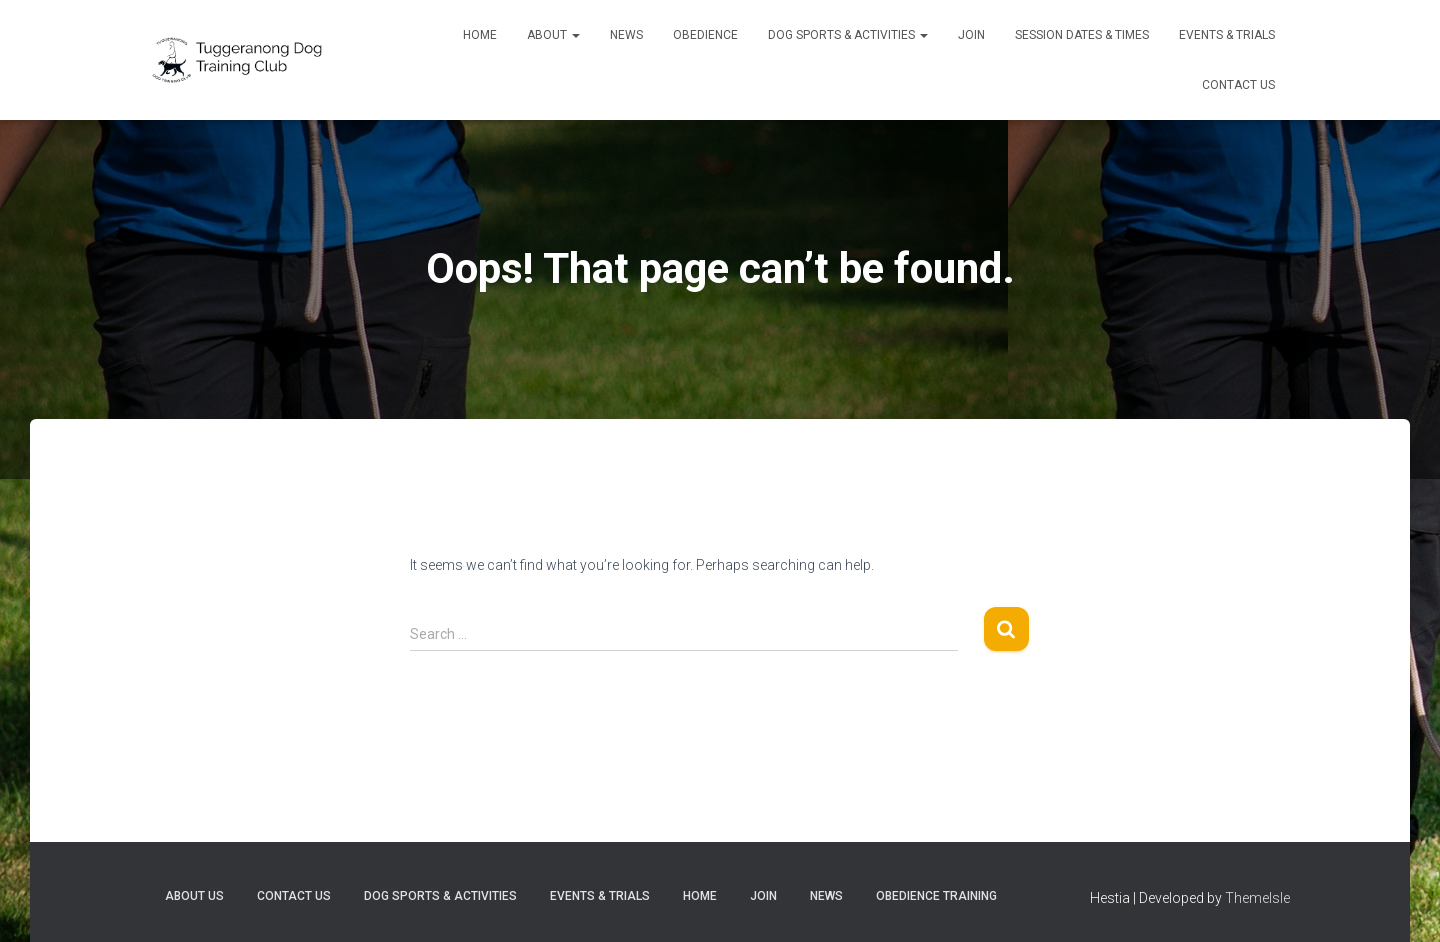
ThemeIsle (1257, 898)
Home (480, 35)
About (553, 35)
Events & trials (1227, 35)
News (626, 35)
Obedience (705, 35)
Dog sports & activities (848, 35)
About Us (194, 896)
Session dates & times (1082, 35)
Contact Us (1238, 85)
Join (971, 35)
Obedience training (936, 896)
